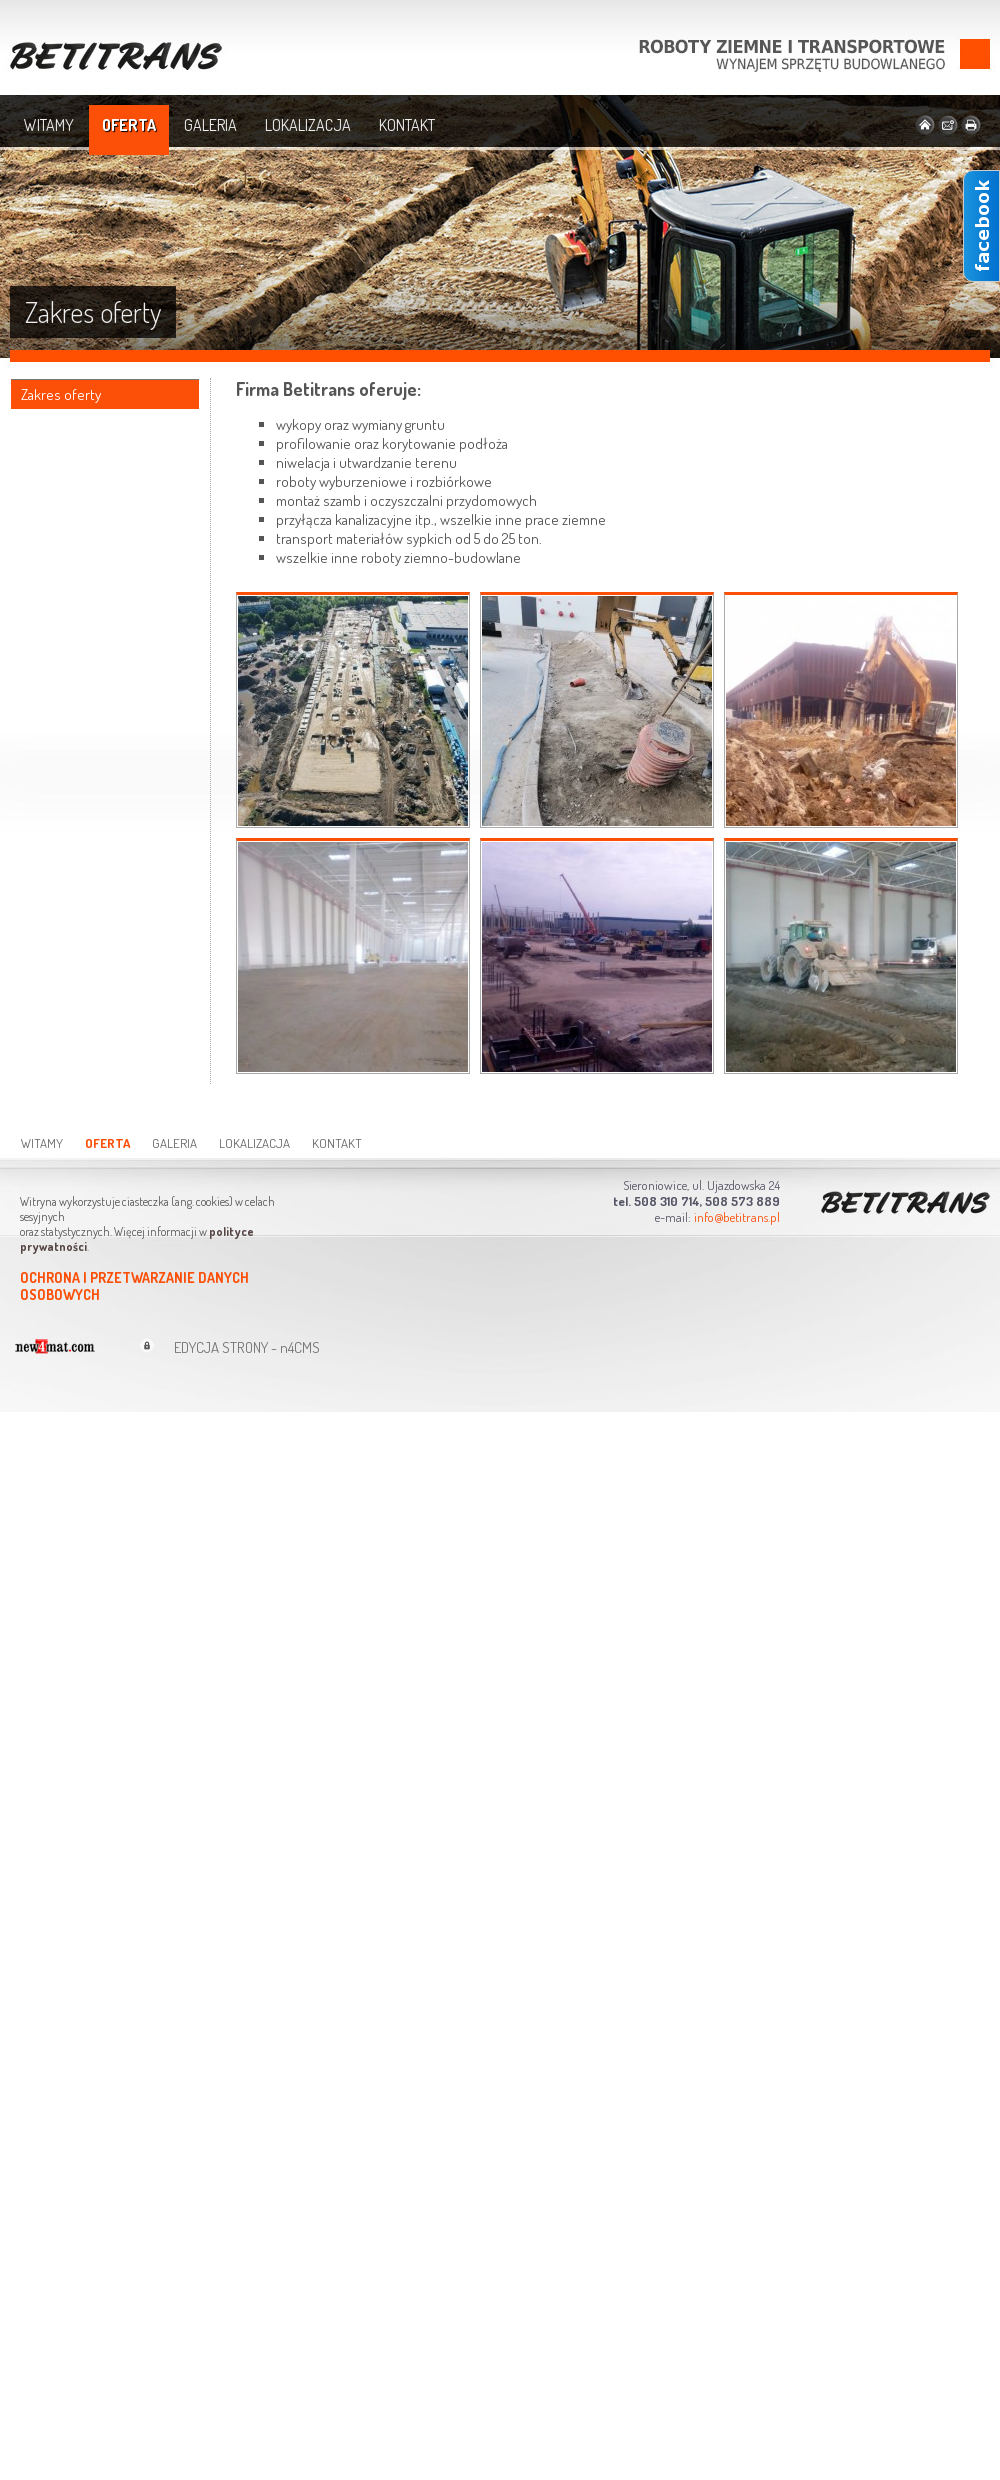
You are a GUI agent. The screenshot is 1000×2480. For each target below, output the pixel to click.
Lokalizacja (308, 125)
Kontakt (407, 125)
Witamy (49, 125)
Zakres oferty (61, 394)
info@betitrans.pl (737, 1217)
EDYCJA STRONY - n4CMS (247, 1347)
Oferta (129, 125)
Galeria (210, 125)
